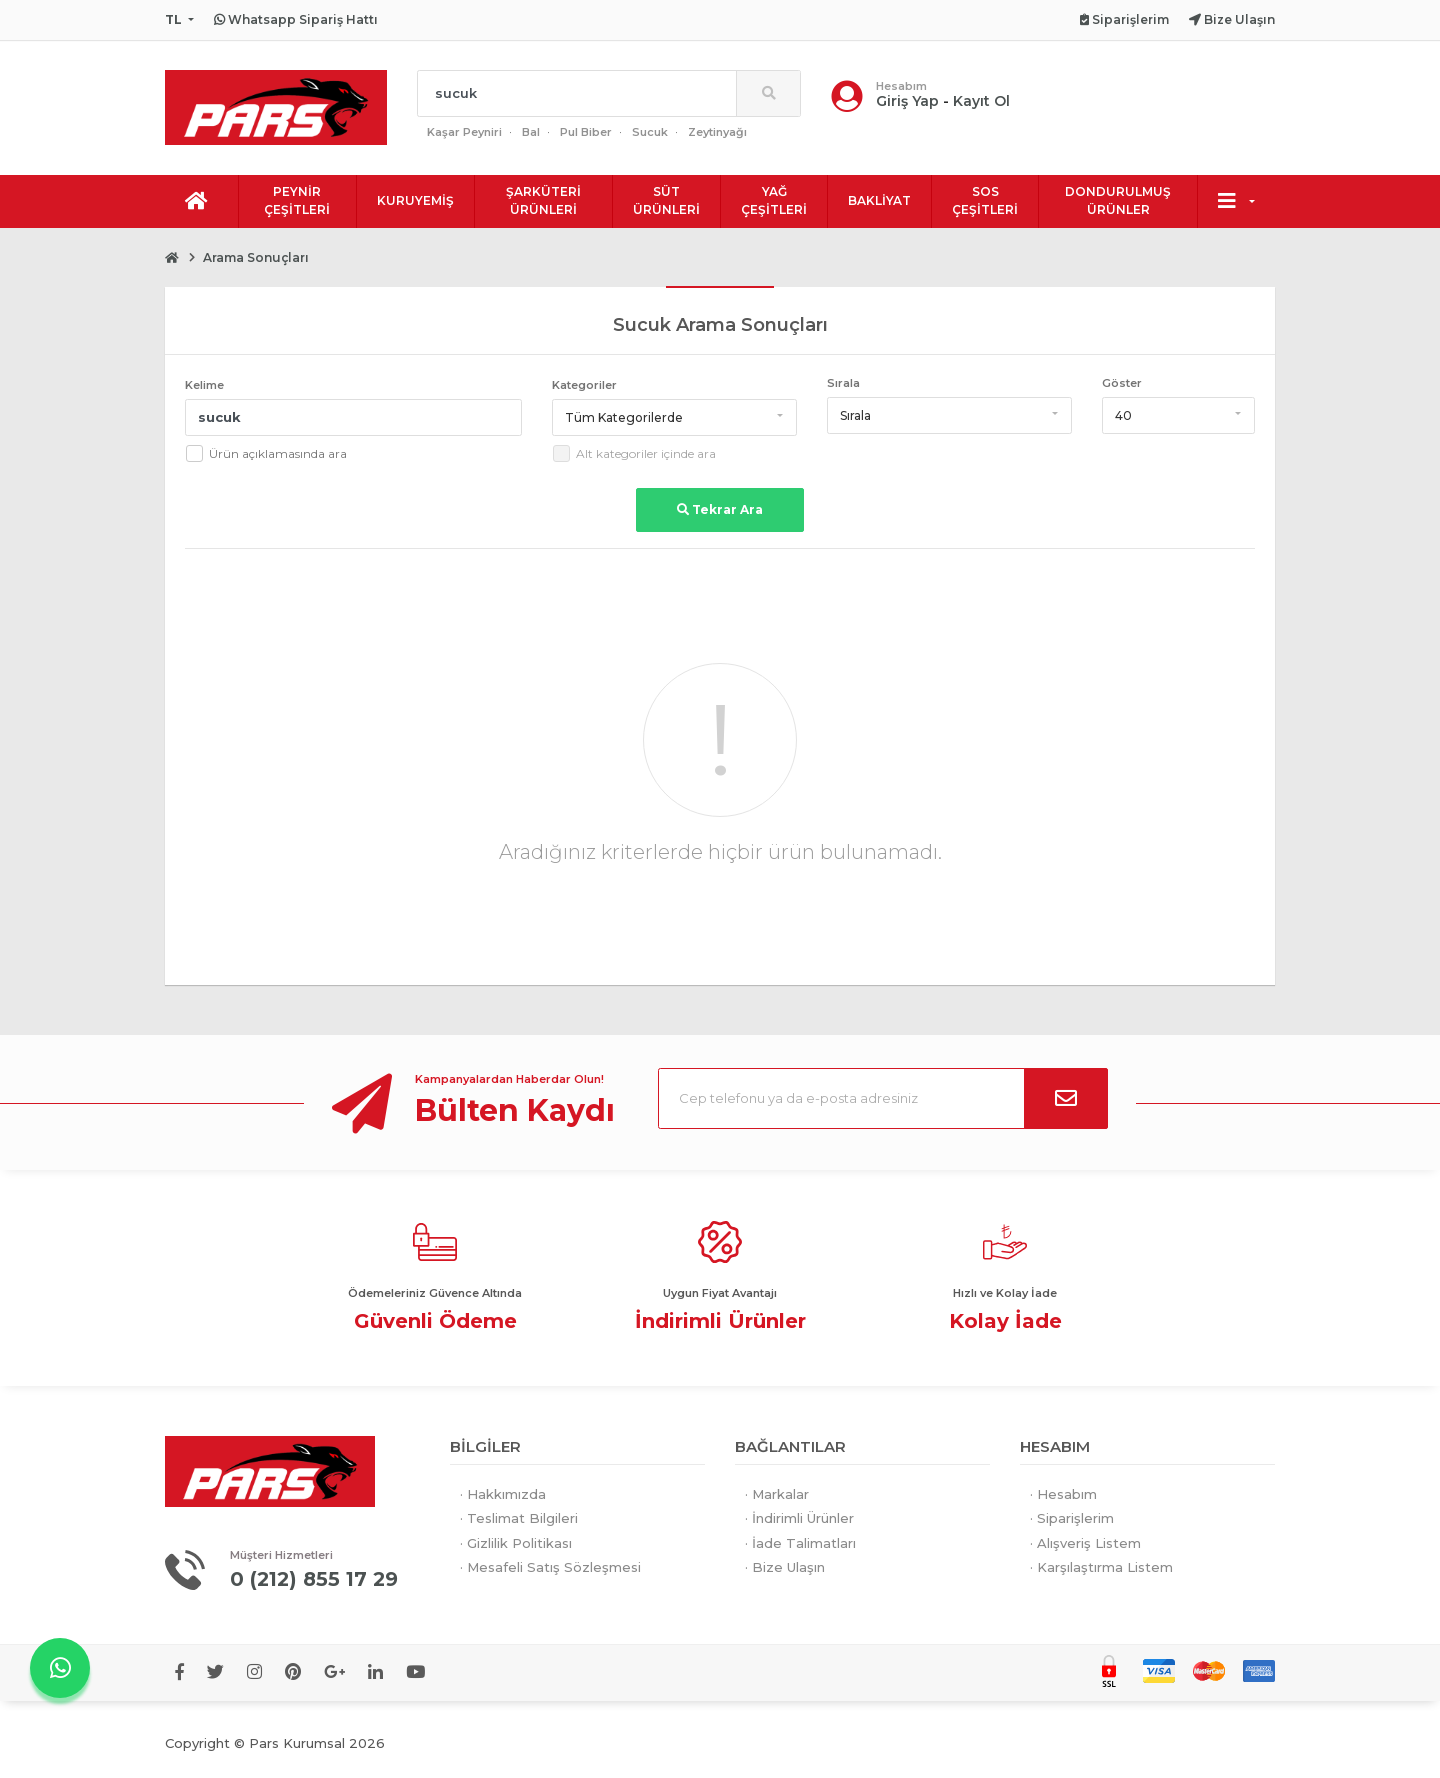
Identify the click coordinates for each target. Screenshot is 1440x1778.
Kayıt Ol (981, 101)
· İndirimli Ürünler (799, 1518)
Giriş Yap (907, 101)
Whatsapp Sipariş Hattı (296, 19)
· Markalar (777, 1494)
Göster (1122, 383)
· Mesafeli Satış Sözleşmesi (550, 1567)
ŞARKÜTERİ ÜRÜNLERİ (543, 200)
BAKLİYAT (879, 200)
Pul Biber (586, 132)
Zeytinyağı (717, 132)
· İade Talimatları (800, 1543)
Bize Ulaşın (1232, 19)
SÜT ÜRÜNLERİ (666, 200)
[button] (674, 417)
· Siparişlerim (1072, 1518)
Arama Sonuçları (256, 257)
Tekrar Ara (720, 509)
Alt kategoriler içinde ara (646, 453)
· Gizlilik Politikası (516, 1543)
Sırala (843, 383)
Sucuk (650, 132)
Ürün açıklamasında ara (278, 453)
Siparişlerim (1124, 19)
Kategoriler (584, 385)
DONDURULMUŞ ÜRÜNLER (1118, 200)
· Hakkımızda (503, 1494)
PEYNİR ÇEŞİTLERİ (297, 200)
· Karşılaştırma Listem (1101, 1567)
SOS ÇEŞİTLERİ (985, 200)
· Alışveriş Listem (1085, 1543)
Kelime (204, 385)
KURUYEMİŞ (415, 200)
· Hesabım (1063, 1494)
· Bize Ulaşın (785, 1567)
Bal (531, 132)
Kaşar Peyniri (464, 132)
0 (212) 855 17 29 (317, 1579)
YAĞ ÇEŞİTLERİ (774, 200)
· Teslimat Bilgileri (519, 1518)
